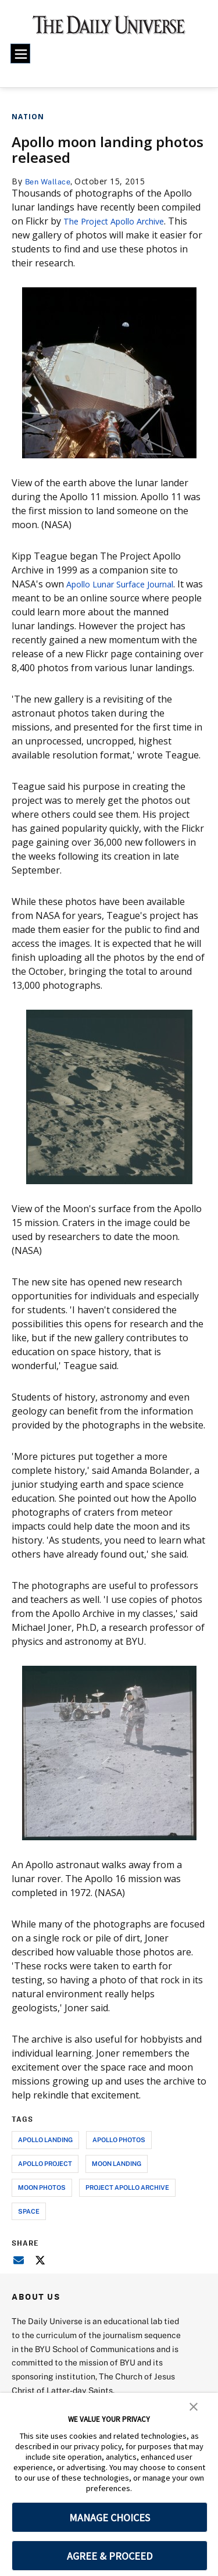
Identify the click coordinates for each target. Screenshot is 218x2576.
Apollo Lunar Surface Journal (129, 584)
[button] (194, 2405)
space (29, 2211)
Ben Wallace (50, 181)
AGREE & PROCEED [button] (109, 2556)
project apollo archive (127, 2187)
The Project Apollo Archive (120, 221)
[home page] (109, 29)
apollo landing (45, 2139)
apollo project (45, 2163)
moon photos (42, 2187)
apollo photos (118, 2139)
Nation (28, 117)
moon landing (116, 2163)
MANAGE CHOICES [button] (109, 2517)
